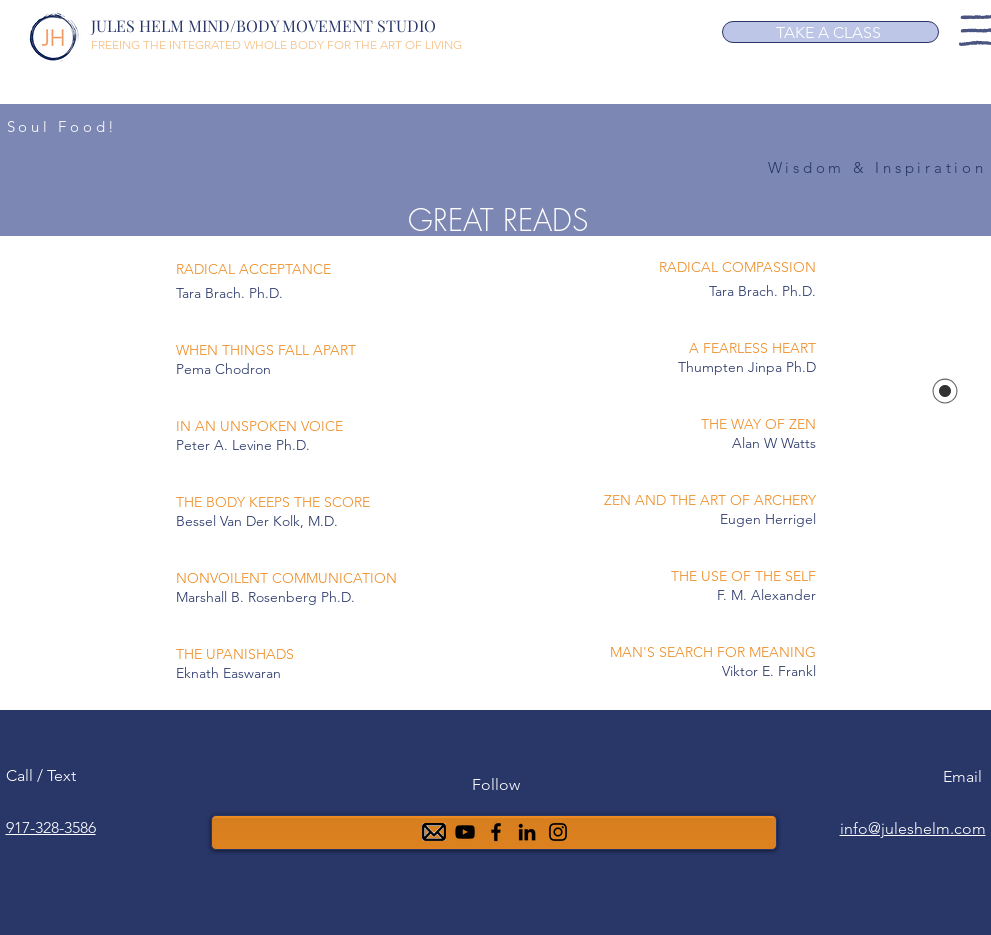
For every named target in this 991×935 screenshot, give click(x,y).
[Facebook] (496, 832)
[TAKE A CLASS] (830, 32)
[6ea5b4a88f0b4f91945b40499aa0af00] (527, 832)
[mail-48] (434, 832)
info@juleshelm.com (913, 828)
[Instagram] (558, 832)
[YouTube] (465, 832)
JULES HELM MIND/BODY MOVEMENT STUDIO (263, 25)
